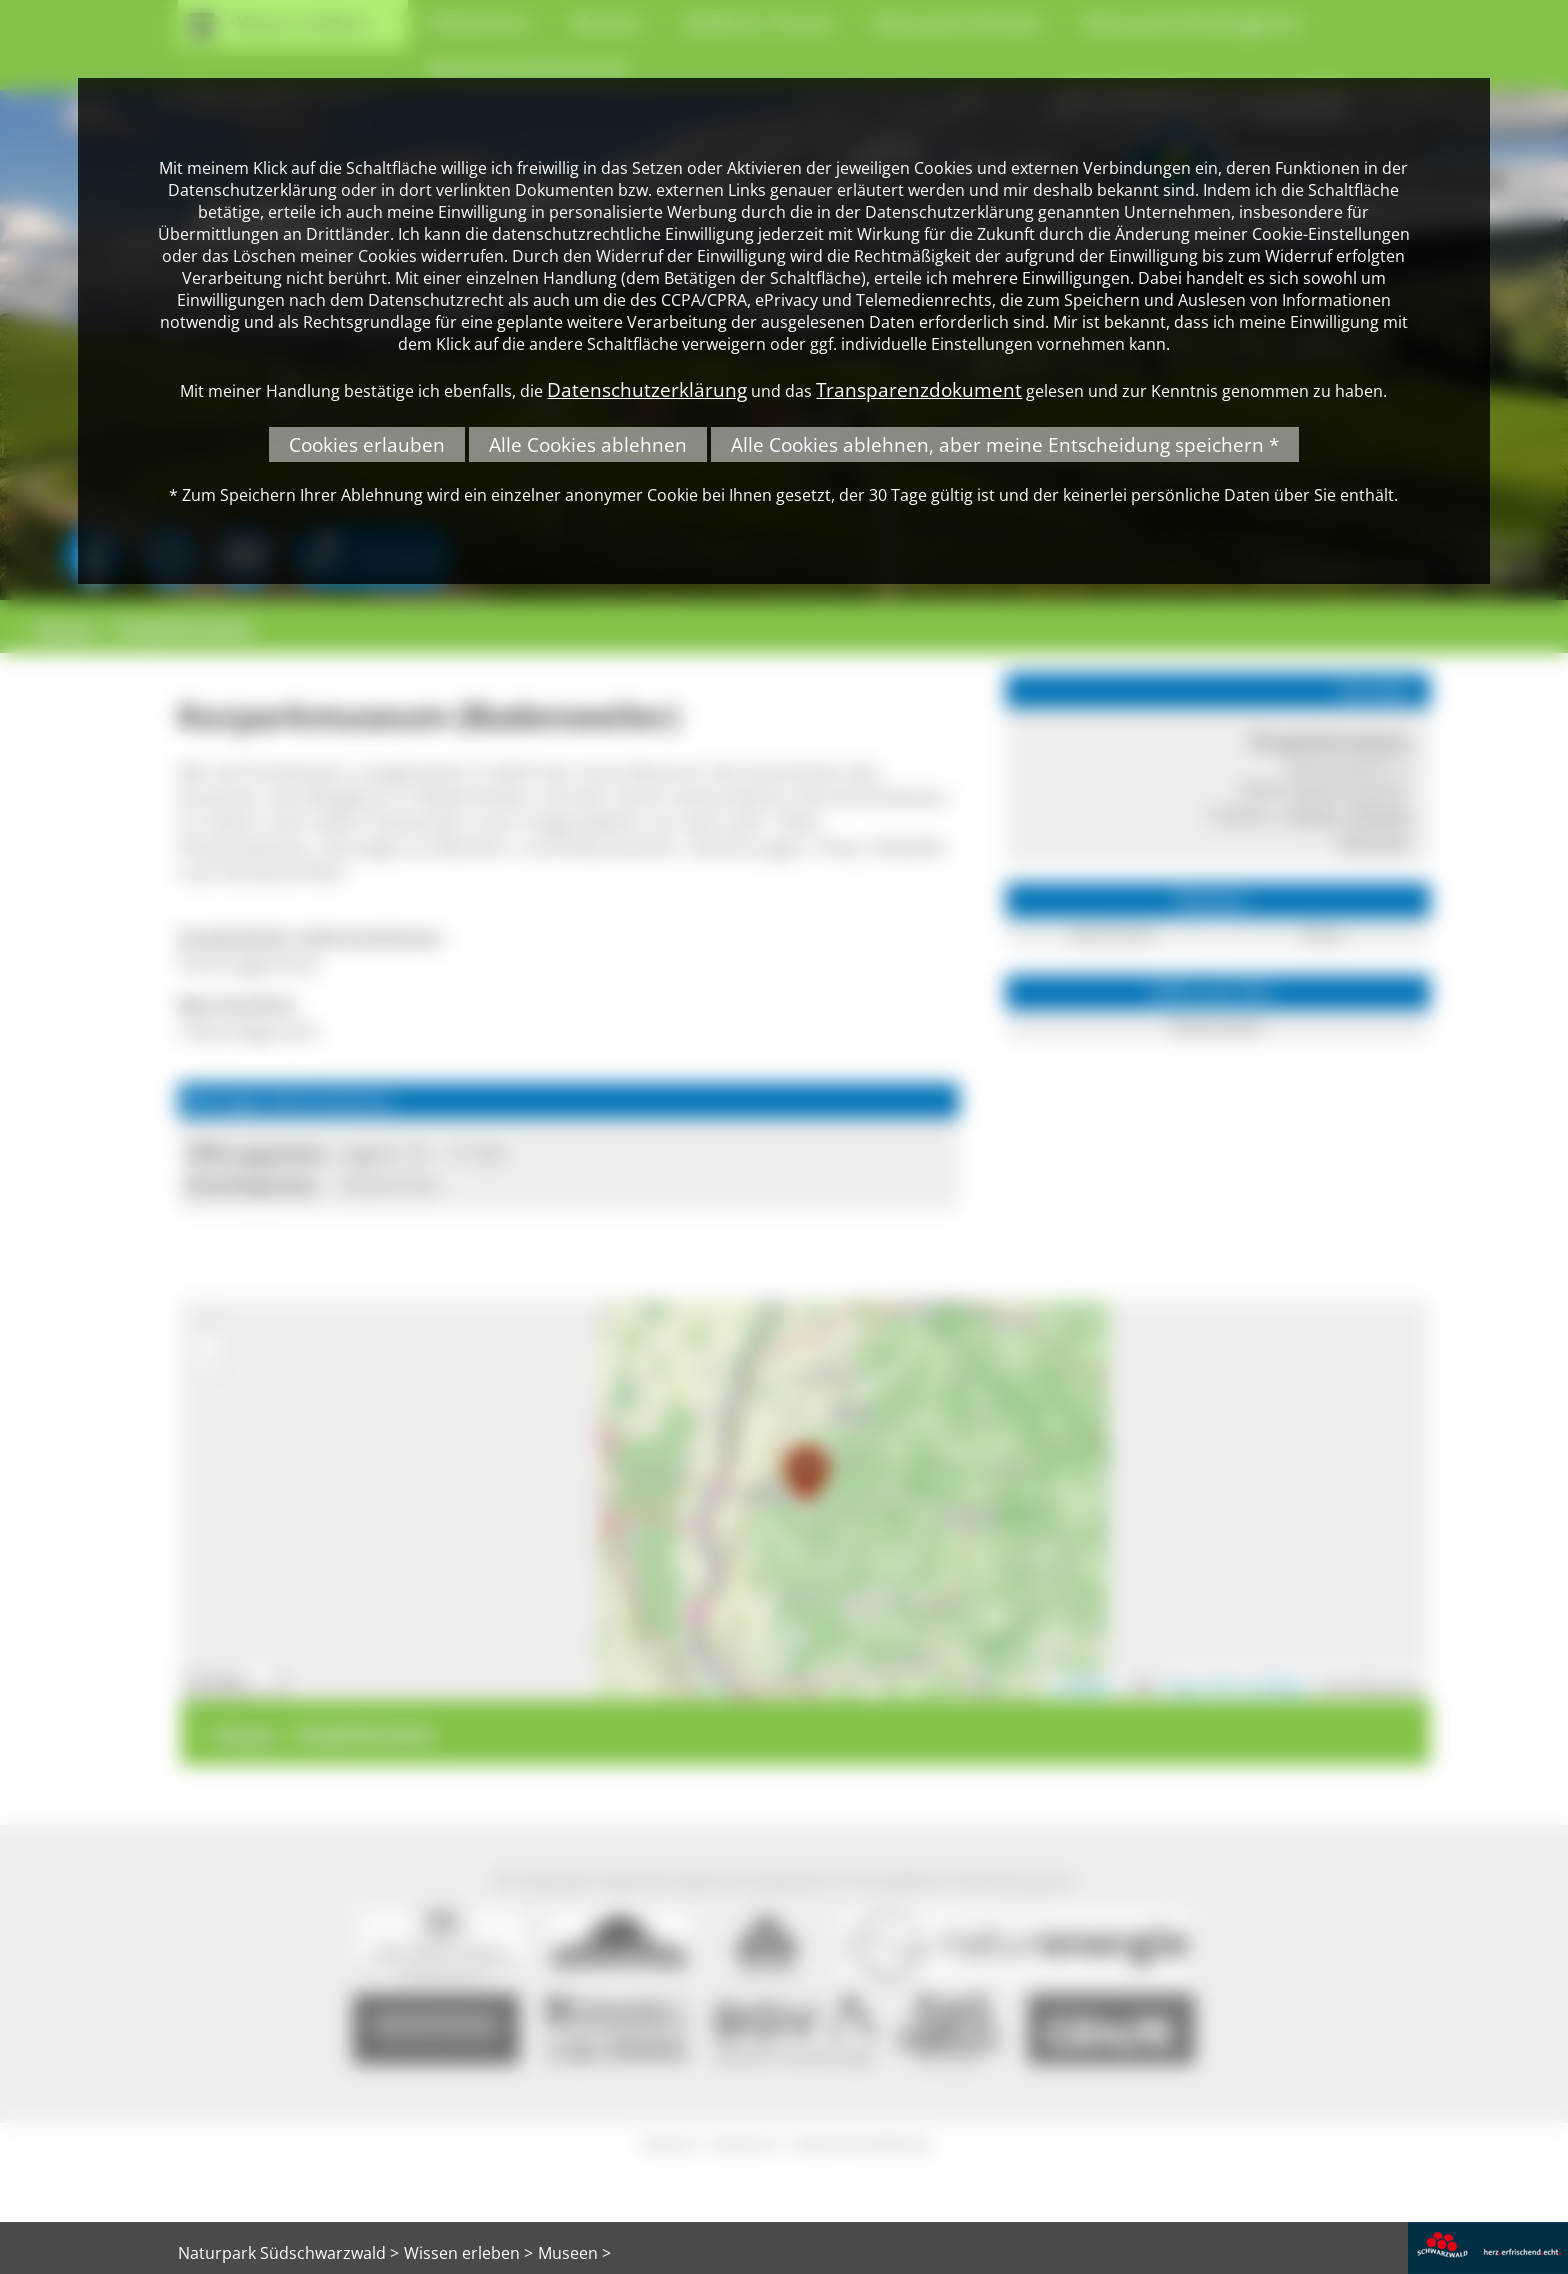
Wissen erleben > (468, 2253)
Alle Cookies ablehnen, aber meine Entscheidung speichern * (1005, 444)
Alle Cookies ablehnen (588, 444)
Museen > (574, 2253)
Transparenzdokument (919, 389)
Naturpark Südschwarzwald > (288, 2253)
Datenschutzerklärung (647, 389)
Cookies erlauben (367, 444)
